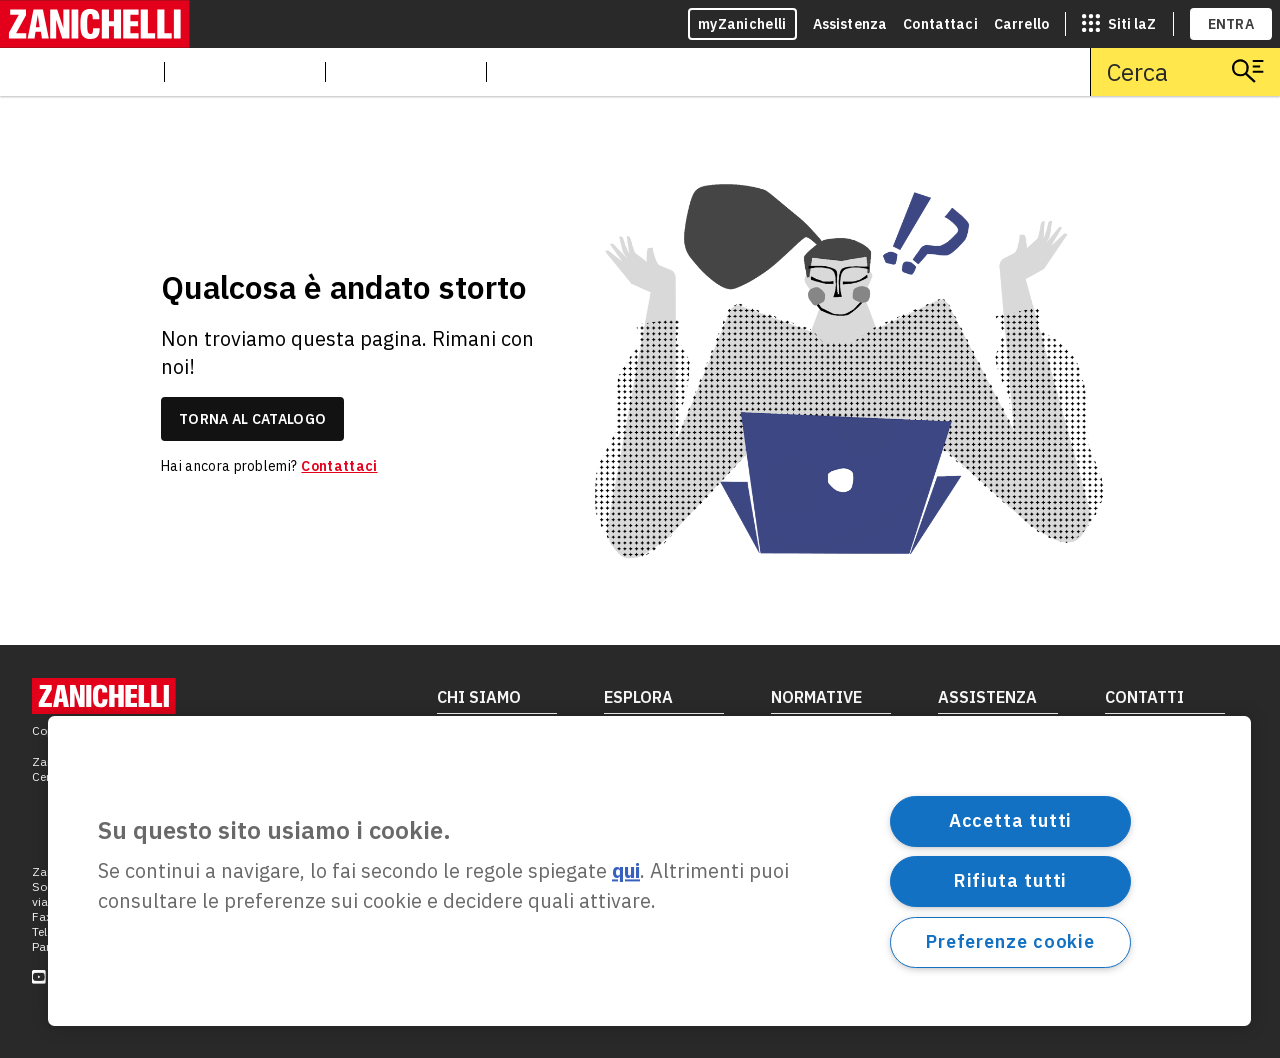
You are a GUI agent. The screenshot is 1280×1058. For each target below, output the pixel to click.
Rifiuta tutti (1011, 880)
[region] (649, 871)
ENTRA (1231, 24)
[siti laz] (1119, 24)
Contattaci (940, 24)
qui (626, 871)
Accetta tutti (1011, 820)
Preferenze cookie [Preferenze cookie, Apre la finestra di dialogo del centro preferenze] (1010, 941)
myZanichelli (742, 24)
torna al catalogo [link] (252, 419)
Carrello (1021, 24)
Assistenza (850, 24)
